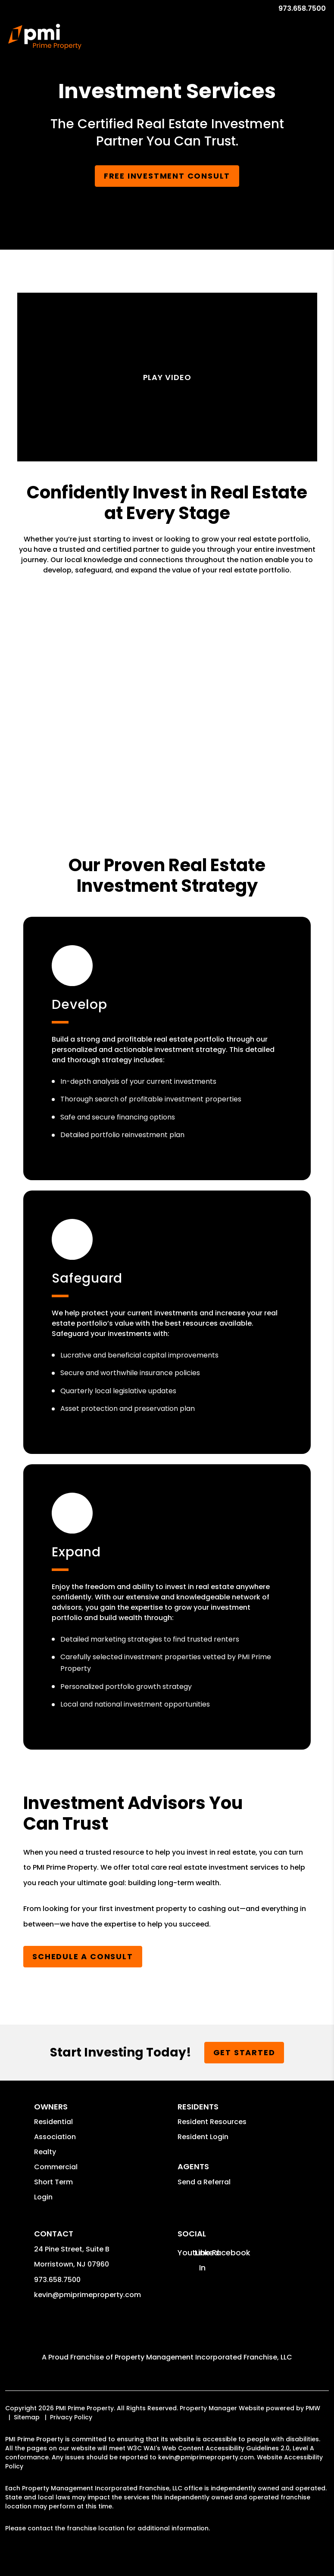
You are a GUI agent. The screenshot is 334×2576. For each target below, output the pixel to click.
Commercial (56, 2167)
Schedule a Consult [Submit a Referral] (82, 1956)
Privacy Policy (71, 2417)
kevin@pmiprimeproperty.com (87, 2295)
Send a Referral (204, 2182)
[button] (185, 2252)
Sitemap (27, 2417)
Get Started (244, 2052)
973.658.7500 (302, 8)
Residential (53, 2122)
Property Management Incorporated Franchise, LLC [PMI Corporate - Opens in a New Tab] (203, 2357)
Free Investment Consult (167, 175)
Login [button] (43, 2197)
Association (55, 2137)
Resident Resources (212, 2122)
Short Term (53, 2182)
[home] (44, 36)
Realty (45, 2152)
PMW (313, 2408)
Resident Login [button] (203, 2137)
